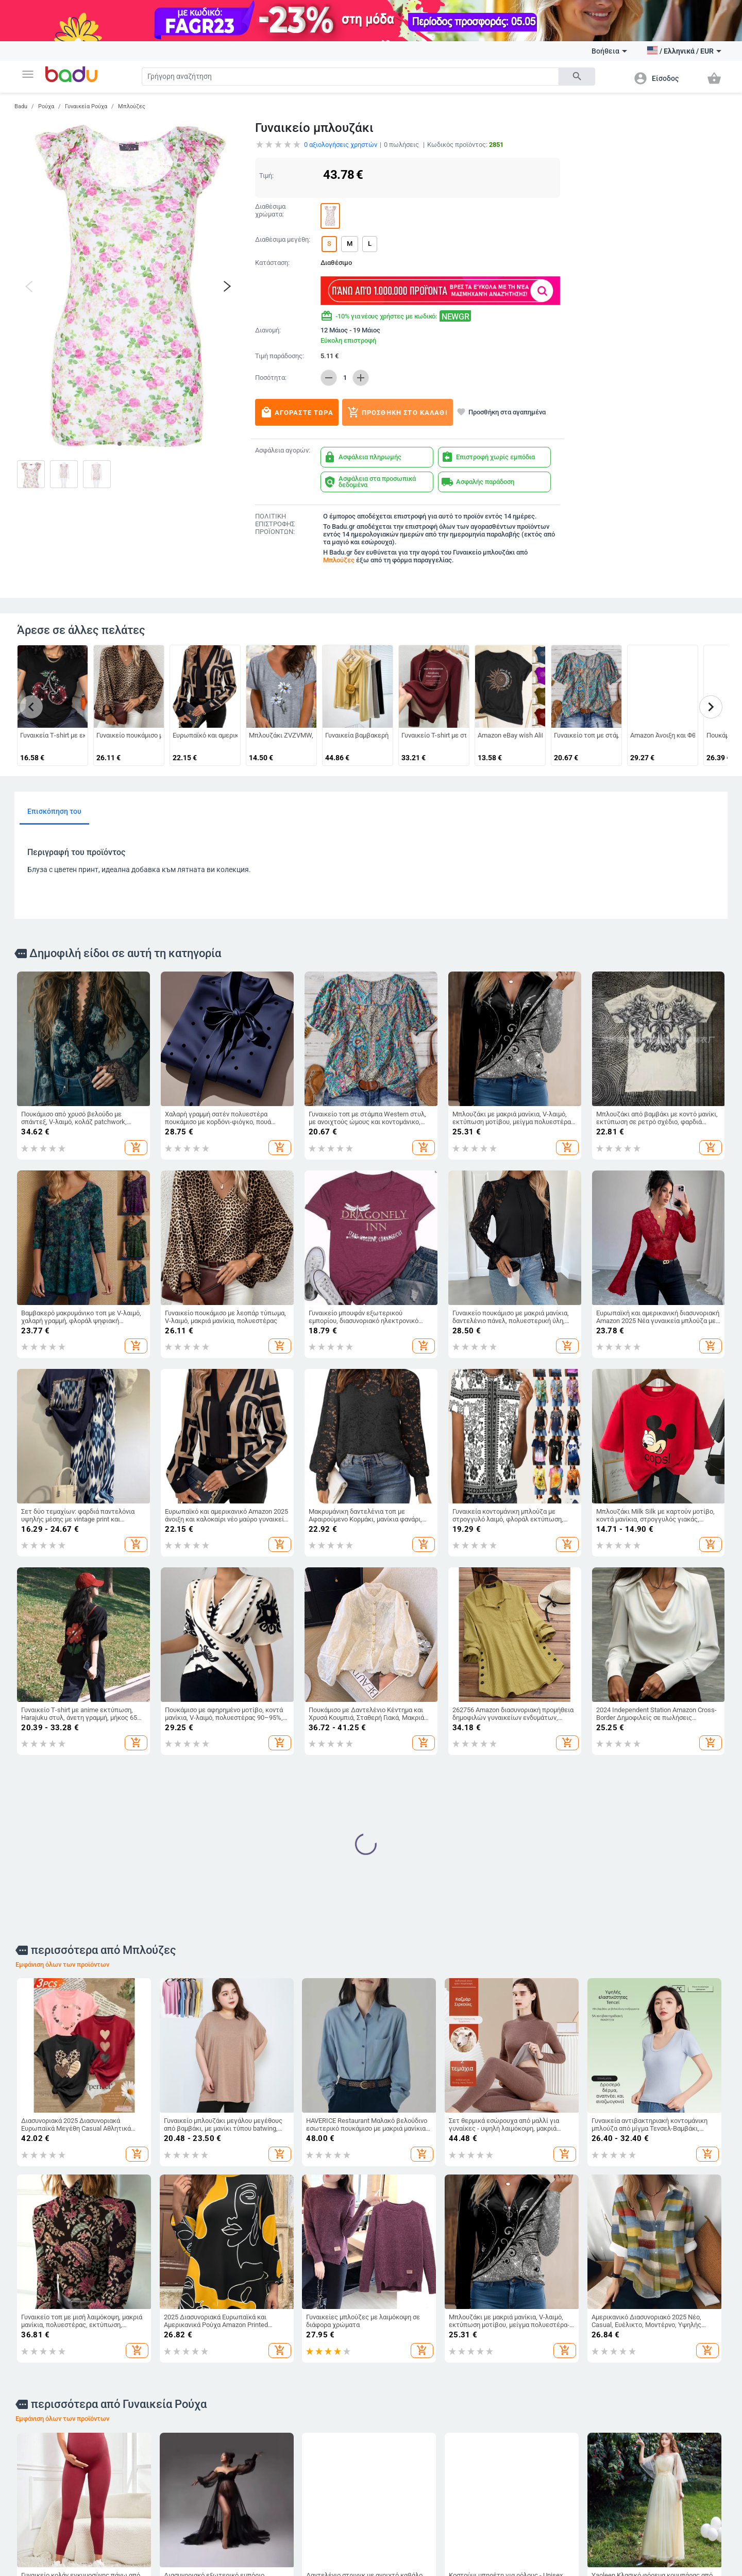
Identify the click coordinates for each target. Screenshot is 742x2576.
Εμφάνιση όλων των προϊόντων (62, 1964)
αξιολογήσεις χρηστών (340, 144)
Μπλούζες (131, 106)
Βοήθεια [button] (609, 51)
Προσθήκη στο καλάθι (397, 412)
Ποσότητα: (270, 377)
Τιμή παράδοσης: (279, 356)
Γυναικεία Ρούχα (86, 106)
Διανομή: (268, 330)
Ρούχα (46, 106)
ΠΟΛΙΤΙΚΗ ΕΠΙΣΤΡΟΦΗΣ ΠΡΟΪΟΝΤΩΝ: (275, 524)
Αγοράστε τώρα (296, 412)
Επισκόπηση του (54, 811)
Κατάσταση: (272, 262)
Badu (20, 106)
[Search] (350, 77)
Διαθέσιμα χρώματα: (270, 210)
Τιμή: (266, 175)
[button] (27, 74)
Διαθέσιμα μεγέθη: (282, 239)
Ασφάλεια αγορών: (282, 450)
